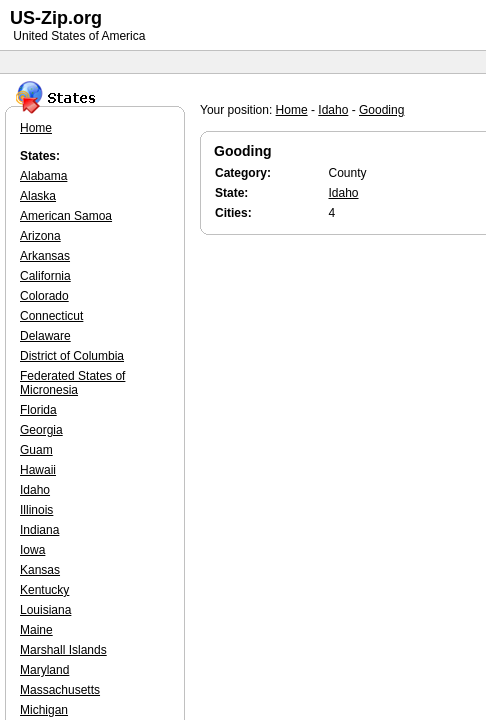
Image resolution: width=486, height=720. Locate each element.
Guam (36, 450)
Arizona (40, 236)
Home (292, 110)
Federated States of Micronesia (72, 383)
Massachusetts (60, 690)
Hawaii (38, 470)
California (45, 276)
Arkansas (45, 256)
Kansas (40, 570)
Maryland (44, 670)
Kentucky (44, 590)
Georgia (41, 430)
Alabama (43, 176)
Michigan (44, 710)
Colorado (44, 296)
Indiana (39, 530)
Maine (36, 630)
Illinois (36, 510)
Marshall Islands (63, 650)
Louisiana (45, 610)
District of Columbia (72, 356)
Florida (38, 410)
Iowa (32, 550)
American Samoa (66, 216)
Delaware (45, 336)
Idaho (333, 110)
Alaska (38, 196)
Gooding (381, 110)
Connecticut (51, 316)
